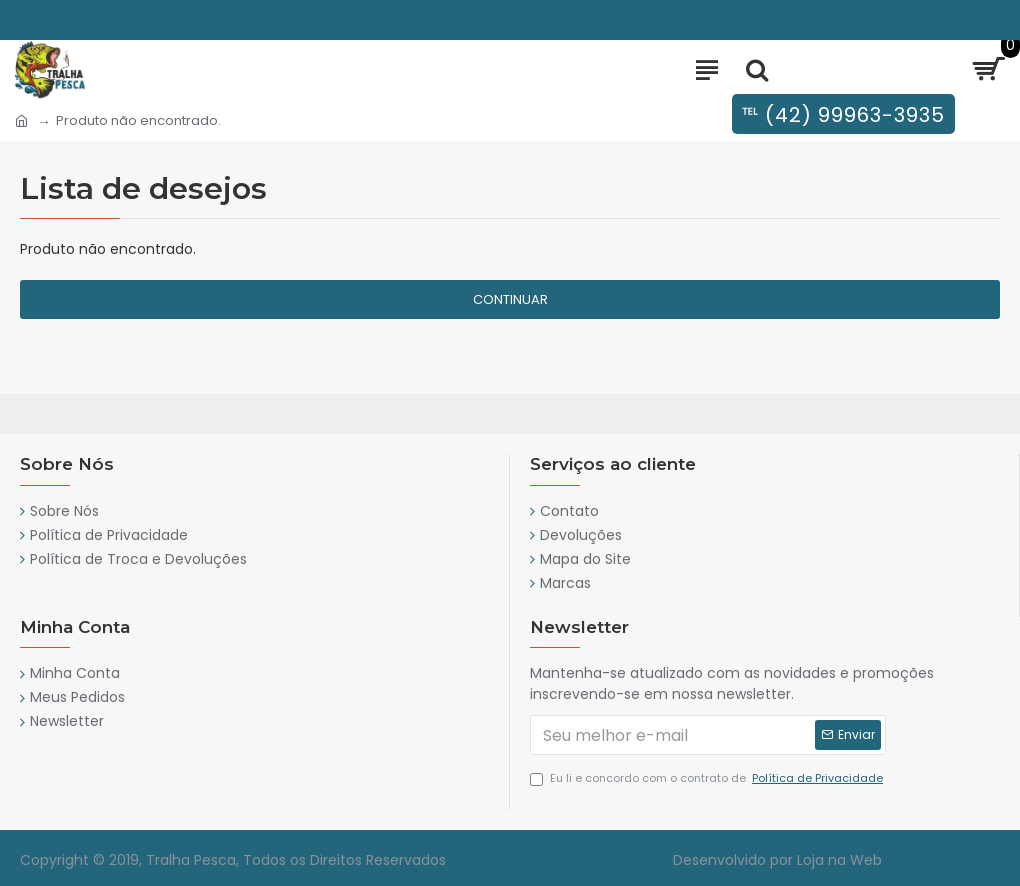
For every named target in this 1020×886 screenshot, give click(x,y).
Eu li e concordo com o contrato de (708, 778)
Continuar (510, 299)
